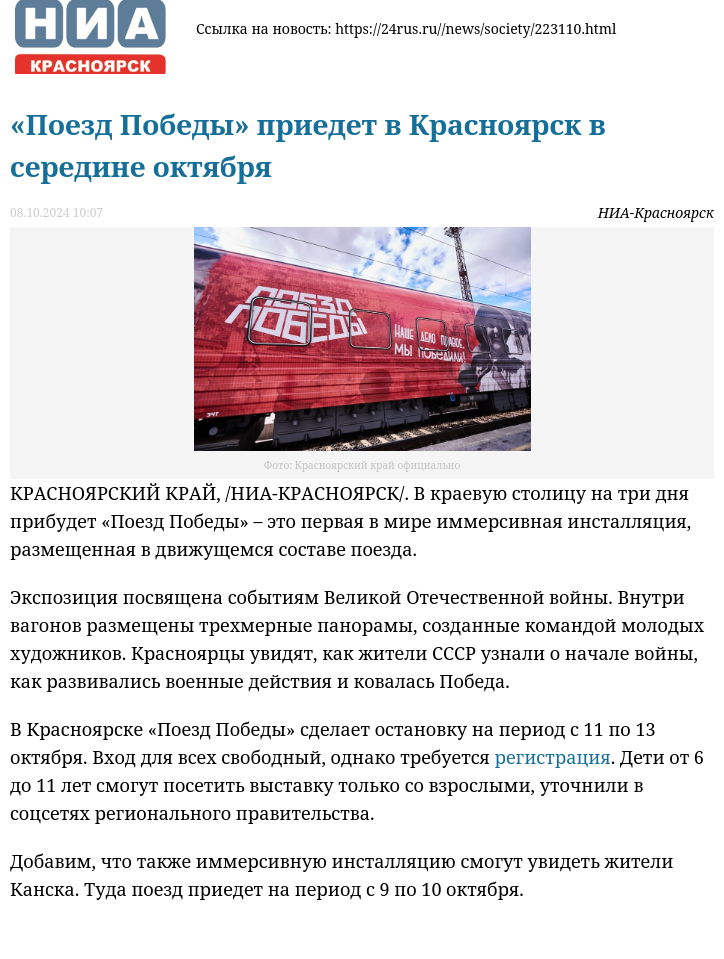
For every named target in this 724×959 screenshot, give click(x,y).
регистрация (553, 757)
